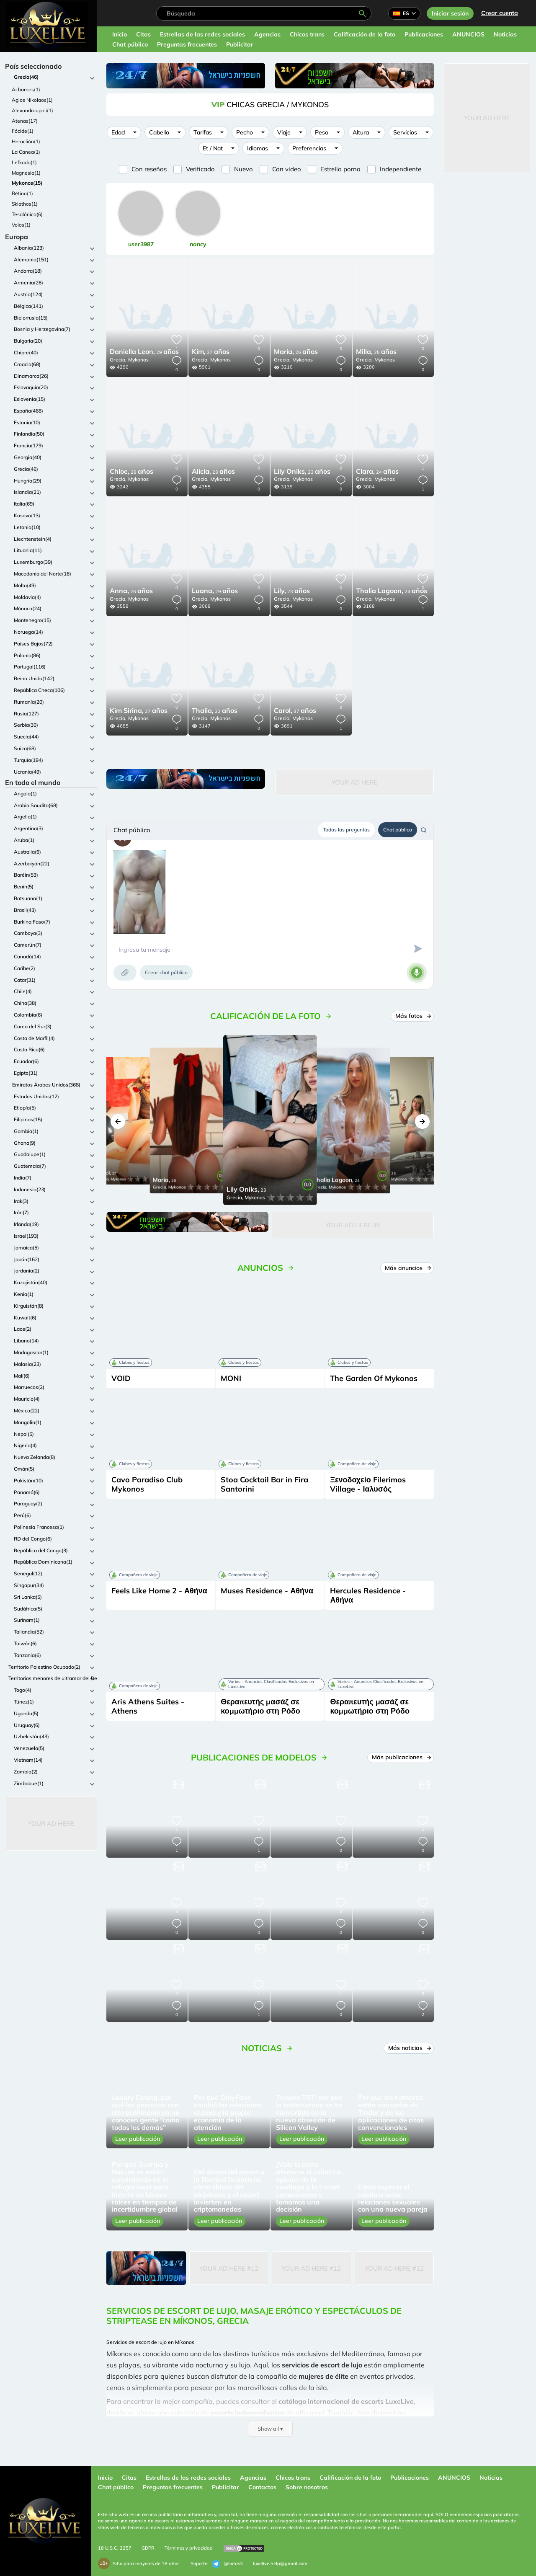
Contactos (262, 2487)
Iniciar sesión (450, 13)
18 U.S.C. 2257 (114, 2548)
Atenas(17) (25, 121)
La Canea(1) (26, 152)
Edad (118, 132)
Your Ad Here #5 (353, 1225)
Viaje (284, 132)
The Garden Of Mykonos (373, 1378)
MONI (231, 1378)
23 (213, 472)
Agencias (267, 34)
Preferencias (309, 148)
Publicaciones (424, 34)
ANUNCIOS (468, 34)
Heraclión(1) (26, 141)
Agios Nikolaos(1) (32, 100)
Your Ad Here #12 (228, 2268)
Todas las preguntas (346, 829)
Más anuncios (407, 1268)
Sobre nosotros (307, 2487)
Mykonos (138, 359)
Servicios (405, 132)
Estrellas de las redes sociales (202, 34)
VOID (121, 1378)
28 (131, 472)
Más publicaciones (401, 1757)
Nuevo (243, 169)
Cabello (159, 132)
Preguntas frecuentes (187, 44)
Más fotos (412, 1016)
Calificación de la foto (364, 34)
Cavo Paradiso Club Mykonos (147, 1484)
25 (376, 352)
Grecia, (118, 359)
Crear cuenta (499, 13)
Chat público (130, 44)
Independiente (400, 169)
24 (377, 472)
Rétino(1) (22, 193)
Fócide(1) (23, 131)
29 (144, 352)
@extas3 (227, 2564)
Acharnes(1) (26, 89)
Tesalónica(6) (27, 214)
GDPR (148, 2548)
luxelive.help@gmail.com (280, 2563)
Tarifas (202, 132)
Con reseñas (149, 169)
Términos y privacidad (189, 2548)
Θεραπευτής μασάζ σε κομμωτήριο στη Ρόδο (260, 1706)
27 (210, 352)
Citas (143, 34)
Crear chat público (166, 972)
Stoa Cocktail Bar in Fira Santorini (264, 1484)
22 (214, 711)
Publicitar (239, 44)
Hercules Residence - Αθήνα (368, 1595)
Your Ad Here (51, 1823)
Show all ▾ (270, 2428)
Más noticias (409, 2048)
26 (296, 352)
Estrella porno (340, 169)
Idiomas (257, 148)
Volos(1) (21, 225)
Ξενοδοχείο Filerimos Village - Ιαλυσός (367, 1484)
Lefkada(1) (24, 162)
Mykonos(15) (27, 183)
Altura (361, 132)
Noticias (505, 34)
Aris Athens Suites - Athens (147, 1706)
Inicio (119, 34)
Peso (321, 132)
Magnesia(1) (26, 173)
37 (295, 711)
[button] (118, 1121)
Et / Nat (213, 148)
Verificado (200, 169)
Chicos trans (307, 34)
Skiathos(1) (25, 204)
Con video (286, 169)
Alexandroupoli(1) (32, 110)
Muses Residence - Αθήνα (267, 1590)
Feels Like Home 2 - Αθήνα (159, 1590)
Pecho (244, 132)
